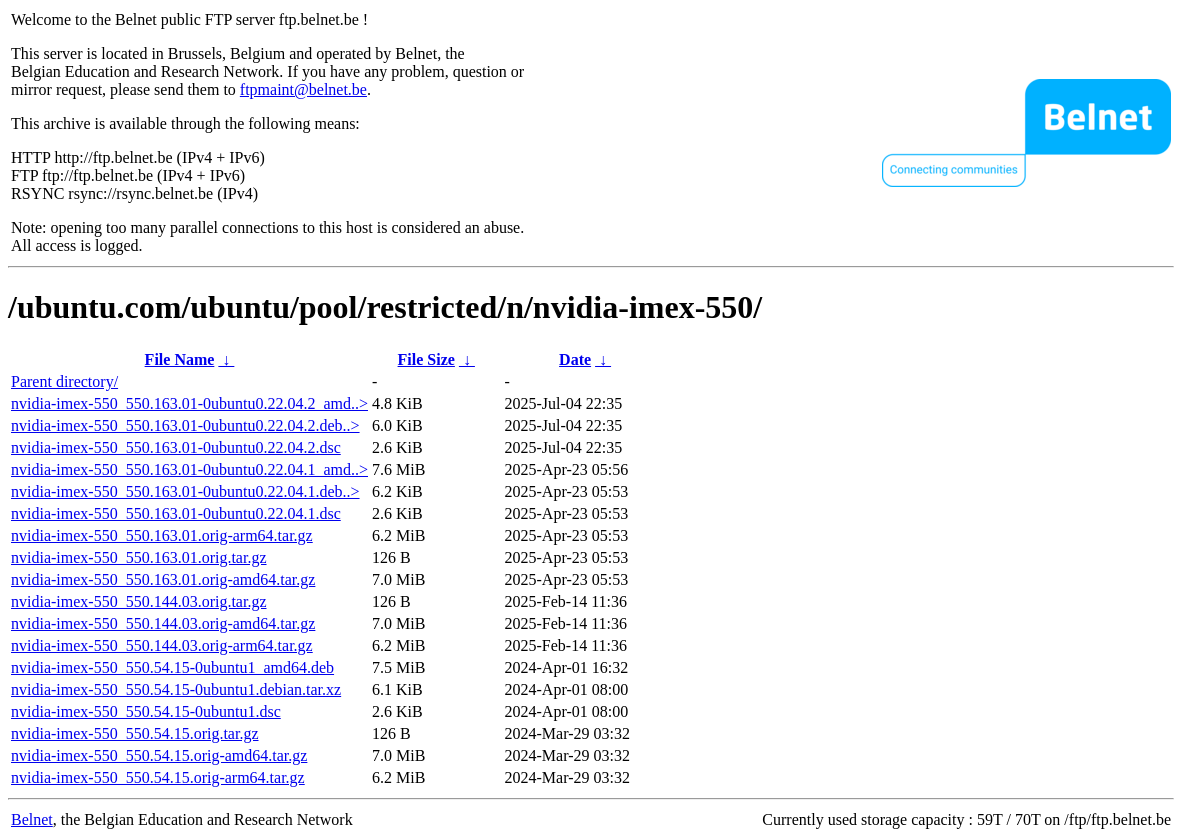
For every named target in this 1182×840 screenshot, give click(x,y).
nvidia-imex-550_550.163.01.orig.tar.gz (139, 557)
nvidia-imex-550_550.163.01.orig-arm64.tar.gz (162, 535)
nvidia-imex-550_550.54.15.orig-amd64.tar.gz (159, 755)
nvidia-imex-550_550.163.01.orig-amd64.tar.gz (163, 579)
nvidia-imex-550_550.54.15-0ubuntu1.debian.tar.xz (176, 689)
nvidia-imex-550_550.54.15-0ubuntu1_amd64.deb (172, 667)
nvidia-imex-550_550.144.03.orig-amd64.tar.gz (163, 623)
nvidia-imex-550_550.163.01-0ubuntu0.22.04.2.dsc (176, 447)
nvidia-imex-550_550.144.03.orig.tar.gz (139, 601)
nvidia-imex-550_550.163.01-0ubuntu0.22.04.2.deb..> (185, 425)
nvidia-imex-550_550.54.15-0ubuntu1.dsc (146, 711)
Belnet (32, 819)
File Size (426, 359)
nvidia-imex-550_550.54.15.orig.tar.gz (135, 733)
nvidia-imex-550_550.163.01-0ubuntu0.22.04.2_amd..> (189, 403)
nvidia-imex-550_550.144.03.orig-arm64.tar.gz (162, 645)
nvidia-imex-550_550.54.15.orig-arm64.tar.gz (158, 777)
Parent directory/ (64, 381)
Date (575, 359)
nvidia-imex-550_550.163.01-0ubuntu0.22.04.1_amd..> (189, 469)
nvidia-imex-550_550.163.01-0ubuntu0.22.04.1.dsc (176, 513)
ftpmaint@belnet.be (303, 89)
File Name (180, 359)
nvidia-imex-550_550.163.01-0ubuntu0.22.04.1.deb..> (185, 491)
